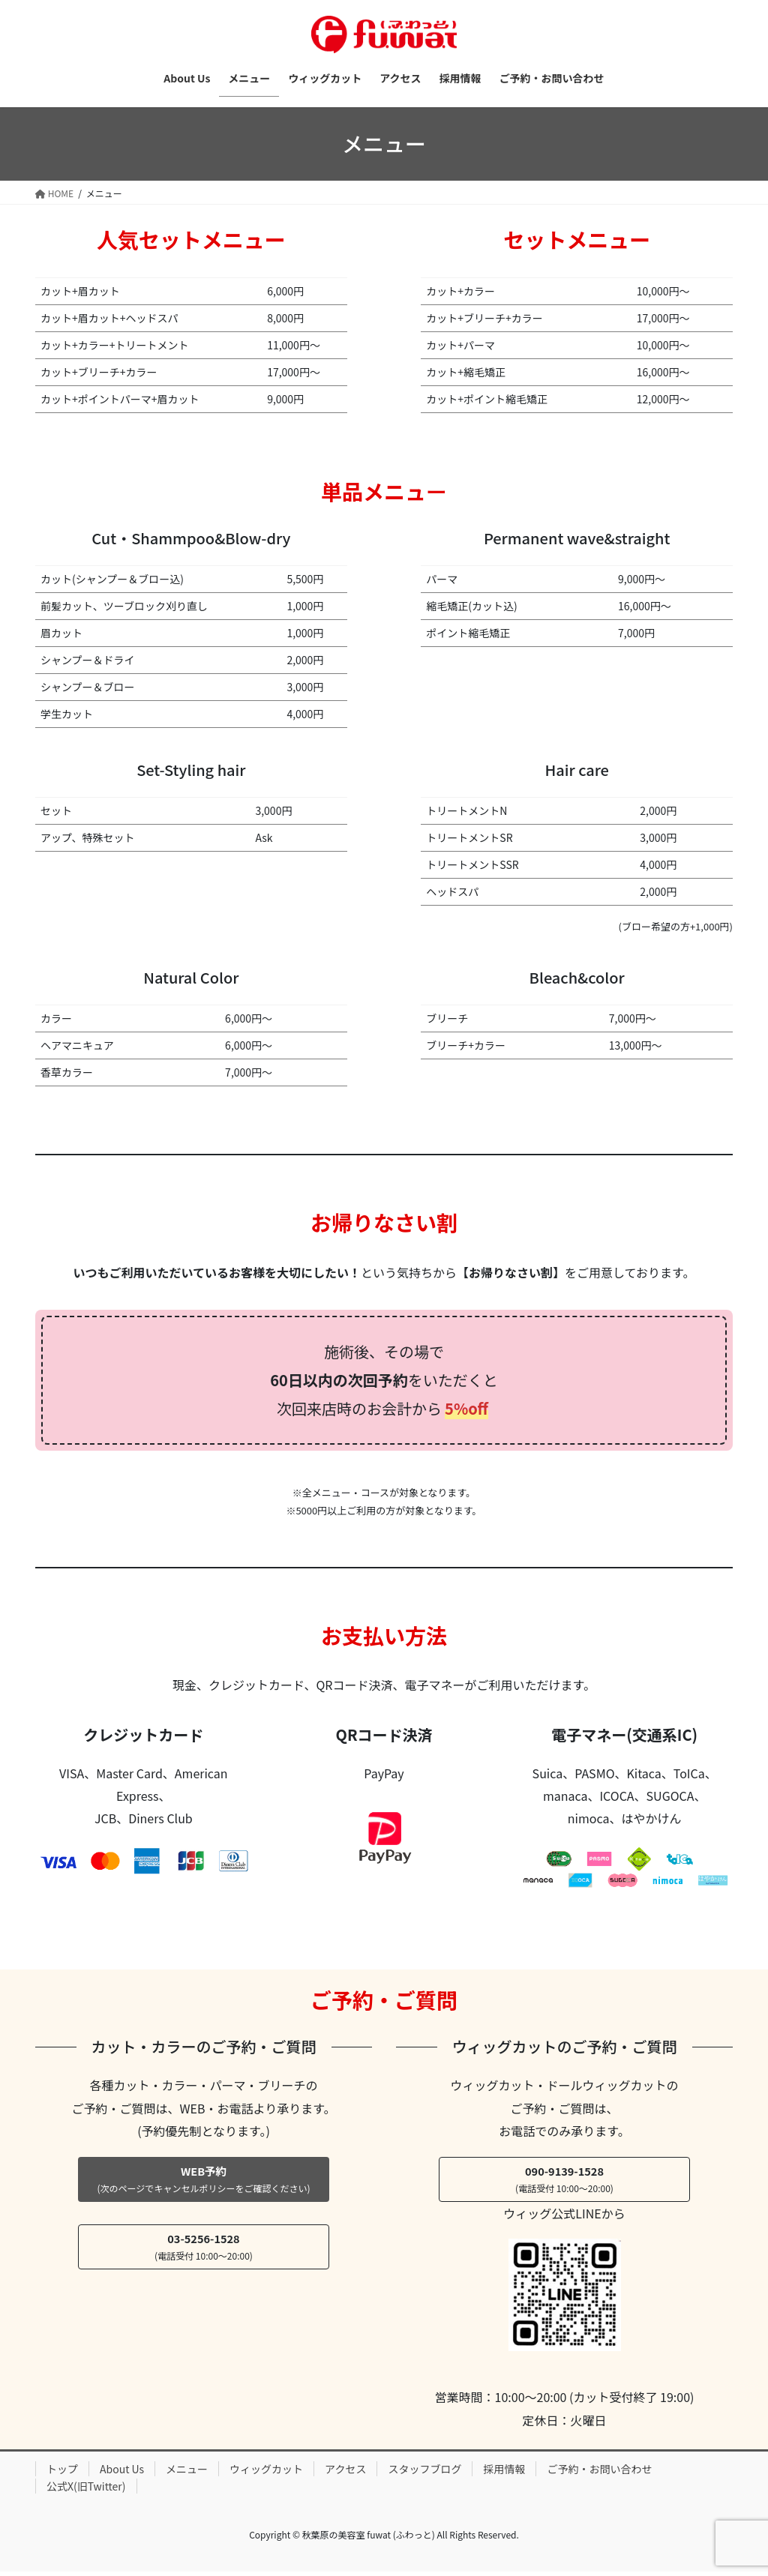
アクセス (345, 2473)
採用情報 (504, 2473)
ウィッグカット (266, 2473)
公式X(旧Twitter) (86, 2490)
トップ (62, 2473)
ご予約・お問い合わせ (599, 2473)
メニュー (187, 2473)
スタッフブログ (424, 2473)
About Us (122, 2473)
